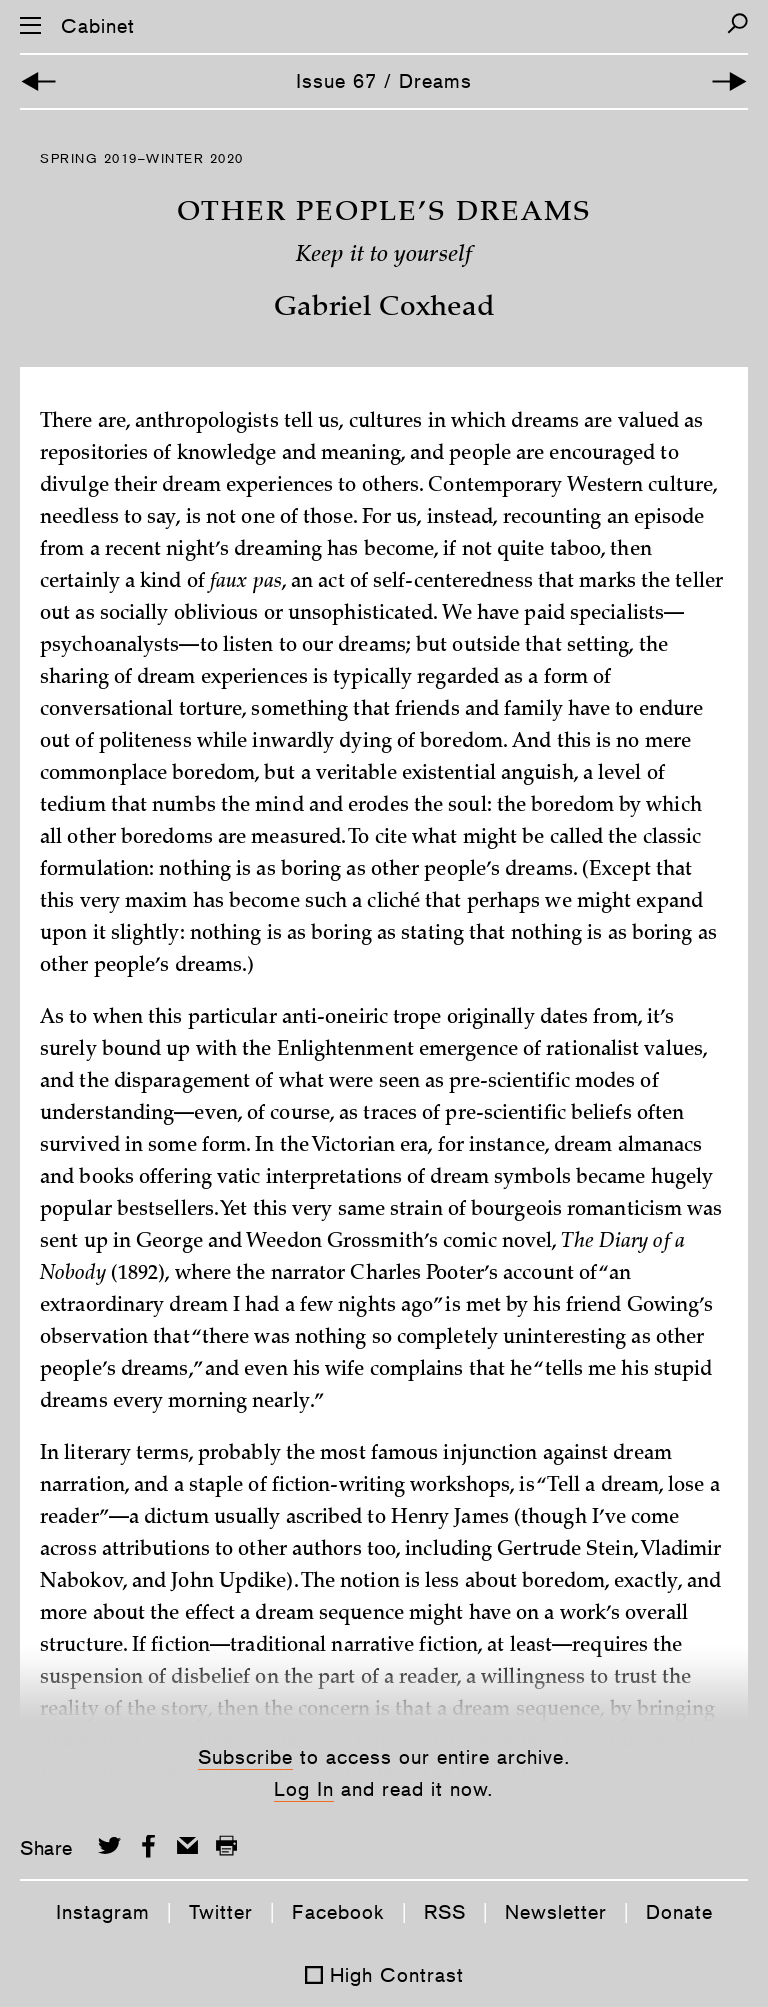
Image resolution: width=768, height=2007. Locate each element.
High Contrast (397, 1975)
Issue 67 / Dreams (384, 81)
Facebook (338, 1912)
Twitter (221, 1912)
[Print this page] (226, 1845)
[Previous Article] (38, 81)
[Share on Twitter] (109, 1845)
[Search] (737, 23)
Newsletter (556, 1912)
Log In (304, 1789)
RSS (445, 1912)
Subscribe (245, 1757)
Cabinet (98, 26)
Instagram (103, 1912)
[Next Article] (729, 81)
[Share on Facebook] (148, 1845)
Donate (679, 1912)
